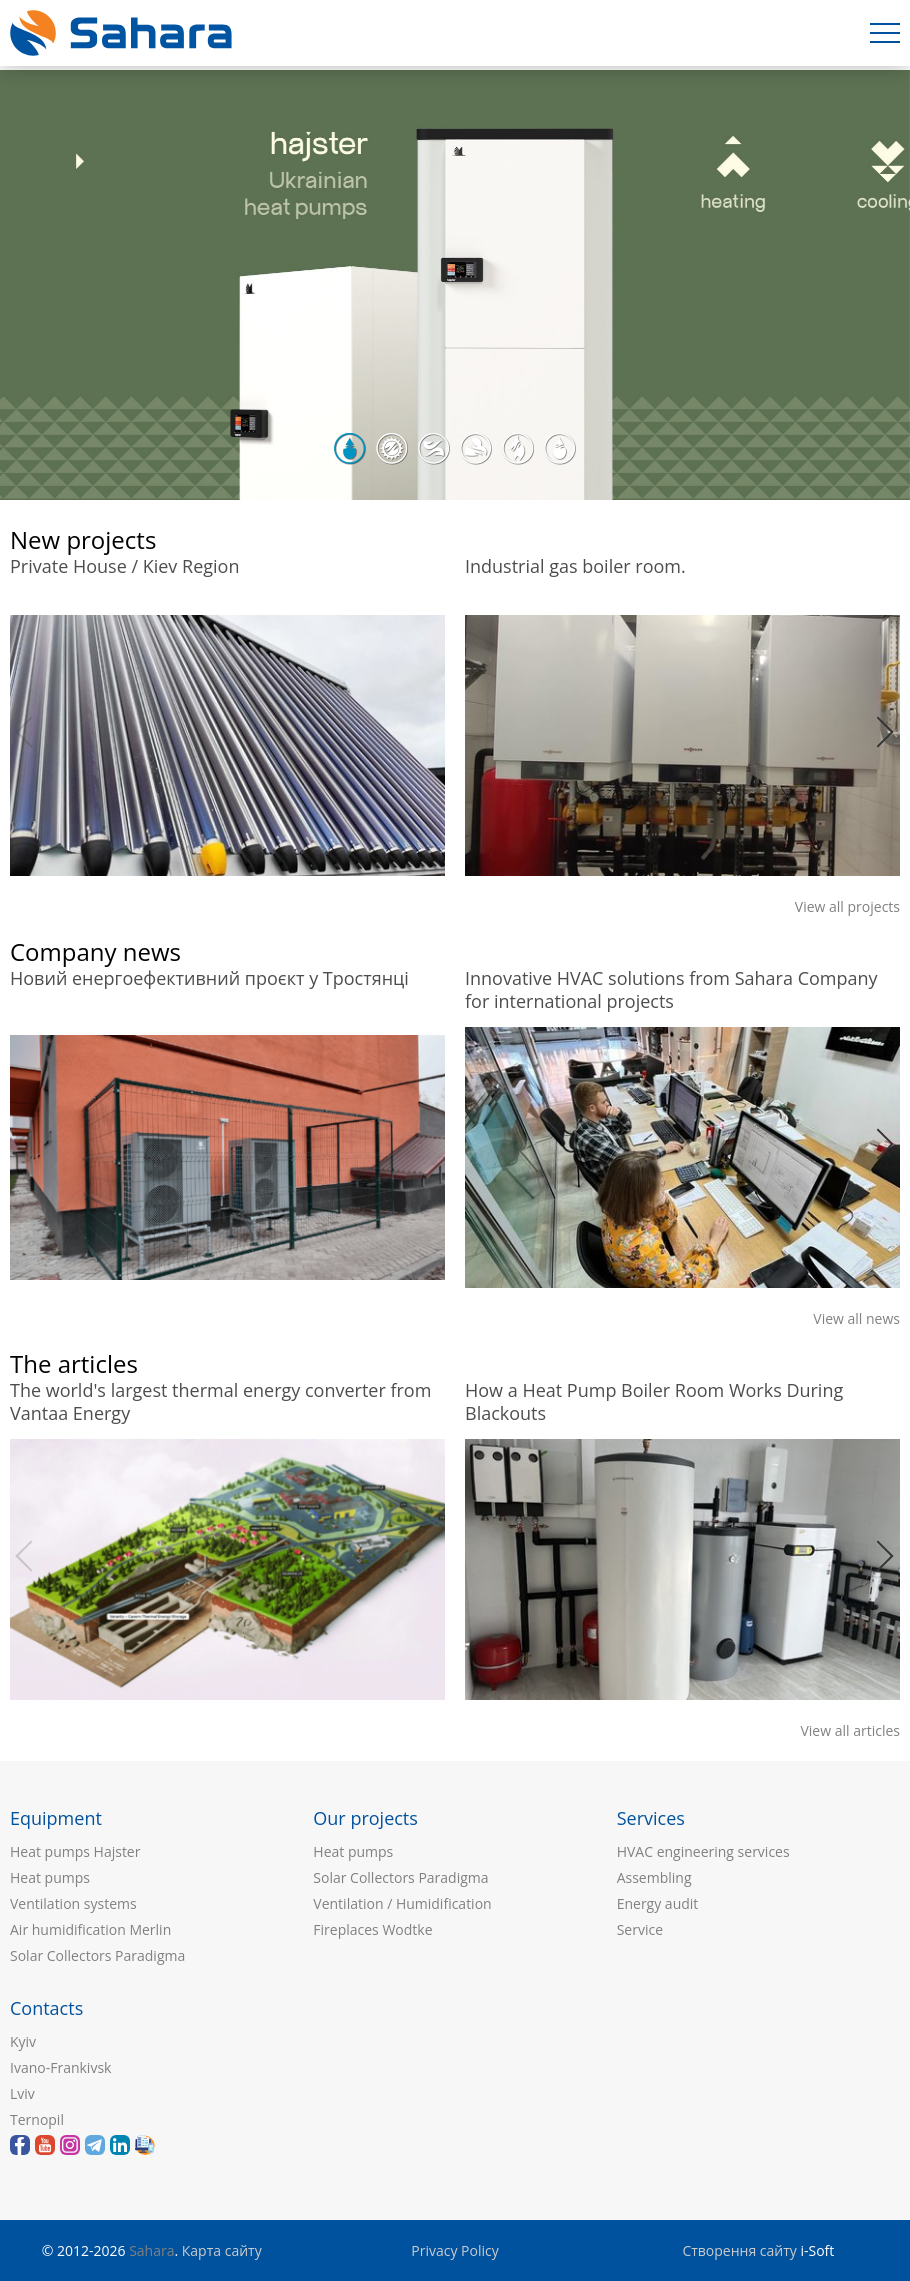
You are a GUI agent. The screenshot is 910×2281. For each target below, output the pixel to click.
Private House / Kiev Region (124, 566)
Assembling (654, 1877)
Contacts (46, 2008)
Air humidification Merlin (90, 1929)
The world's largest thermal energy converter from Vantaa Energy (220, 1399)
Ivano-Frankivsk (60, 2067)
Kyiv (23, 2041)
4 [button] (476, 449)
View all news (856, 1318)
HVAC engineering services (703, 1851)
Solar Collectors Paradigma (97, 1955)
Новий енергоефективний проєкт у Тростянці (209, 978)
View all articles (850, 1730)
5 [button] (518, 449)
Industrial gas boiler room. (575, 566)
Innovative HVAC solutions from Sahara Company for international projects (671, 987)
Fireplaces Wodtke (372, 1929)
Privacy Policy (454, 2250)
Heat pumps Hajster (75, 1851)
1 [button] (350, 449)
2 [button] (392, 449)
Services (651, 1818)
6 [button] (560, 449)
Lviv (22, 2093)
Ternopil (37, 2119)
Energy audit (658, 1903)
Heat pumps (50, 1877)
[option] (455, 285)
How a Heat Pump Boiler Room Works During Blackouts (654, 1399)
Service (640, 1929)
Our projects (365, 1818)
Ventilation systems (73, 1903)
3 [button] (434, 449)
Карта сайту (222, 2250)
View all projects (847, 906)
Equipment (56, 1818)
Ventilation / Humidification (402, 1903)
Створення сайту (739, 2250)
